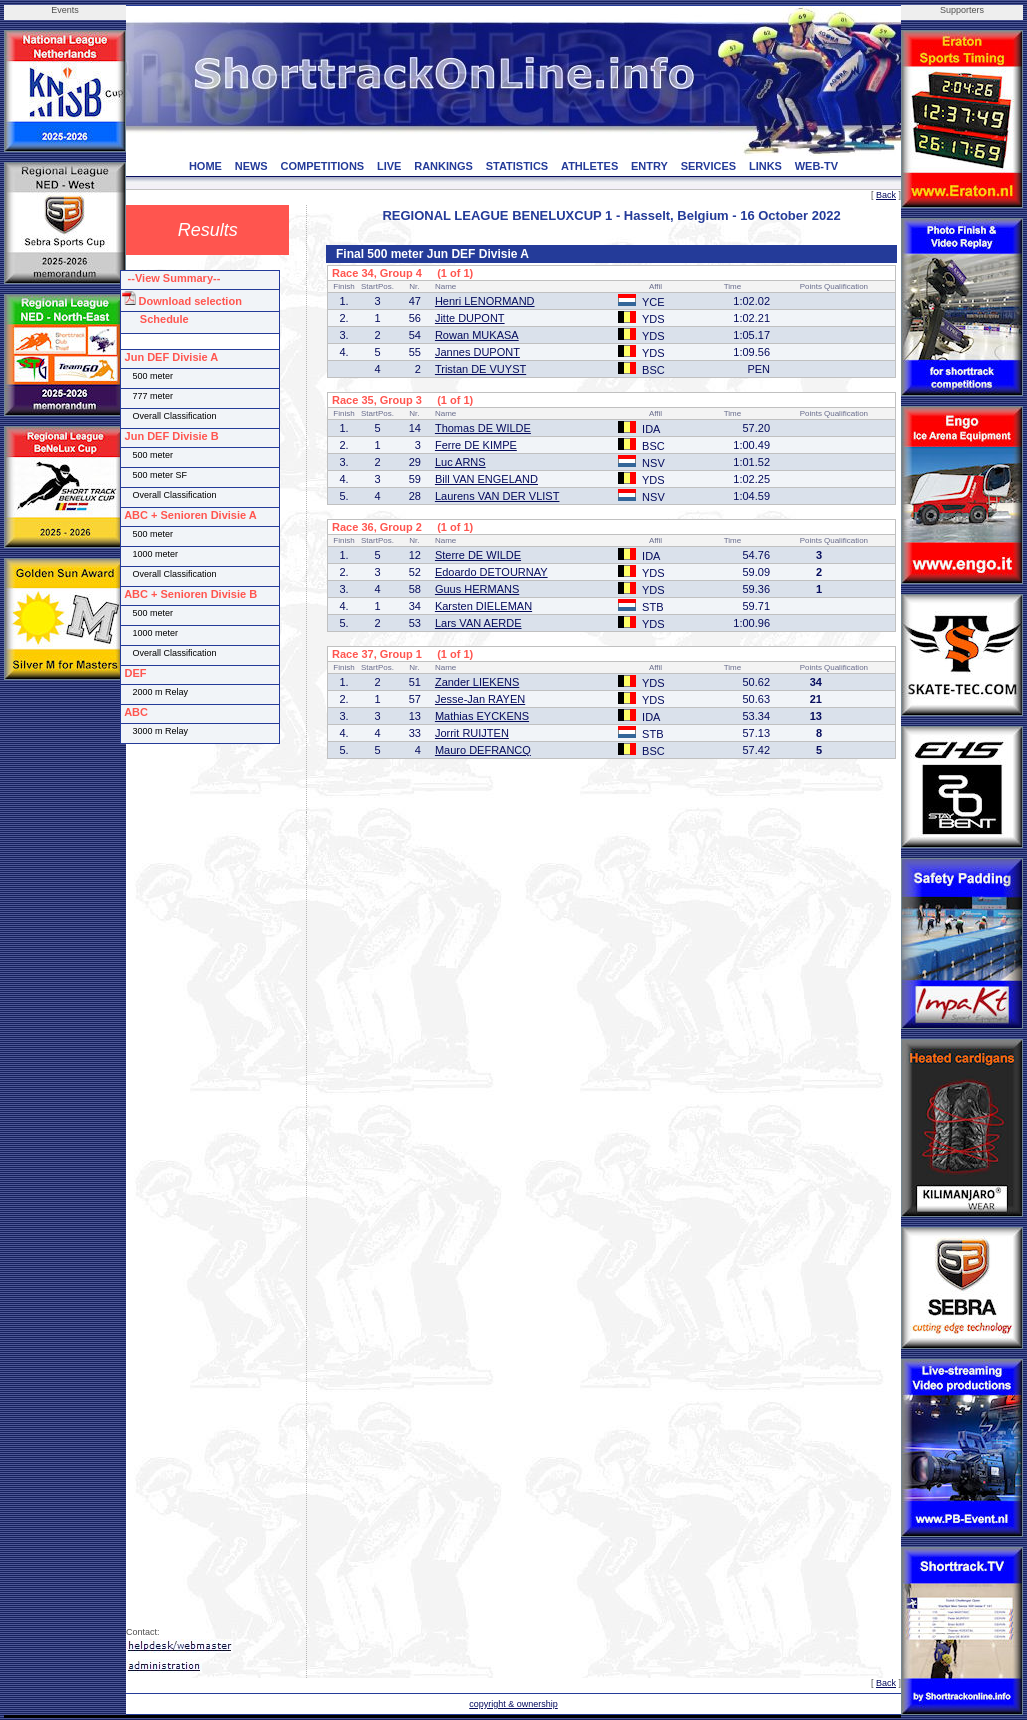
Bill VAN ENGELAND (486, 479)
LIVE (389, 166)
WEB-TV (816, 166)
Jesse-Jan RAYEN (480, 699)
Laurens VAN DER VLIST (497, 496)
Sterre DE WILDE (478, 555)
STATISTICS (517, 166)
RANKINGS (443, 166)
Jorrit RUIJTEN (472, 733)
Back (886, 195)
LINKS (765, 166)
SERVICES (708, 166)
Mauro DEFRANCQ (483, 750)
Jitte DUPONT (470, 318)
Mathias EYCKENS (482, 716)
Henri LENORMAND (485, 301)
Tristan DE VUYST (480, 369)
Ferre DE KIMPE (476, 445)
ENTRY (649, 166)
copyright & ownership (513, 1704)
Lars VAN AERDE (478, 623)
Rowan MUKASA (477, 335)
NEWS (251, 166)
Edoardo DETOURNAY (491, 572)
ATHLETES (589, 166)
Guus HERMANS (477, 589)
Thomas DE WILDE (483, 428)
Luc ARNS (460, 462)
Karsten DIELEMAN (483, 606)
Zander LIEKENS (477, 682)
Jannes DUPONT (477, 352)
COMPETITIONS (322, 166)
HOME (205, 166)
